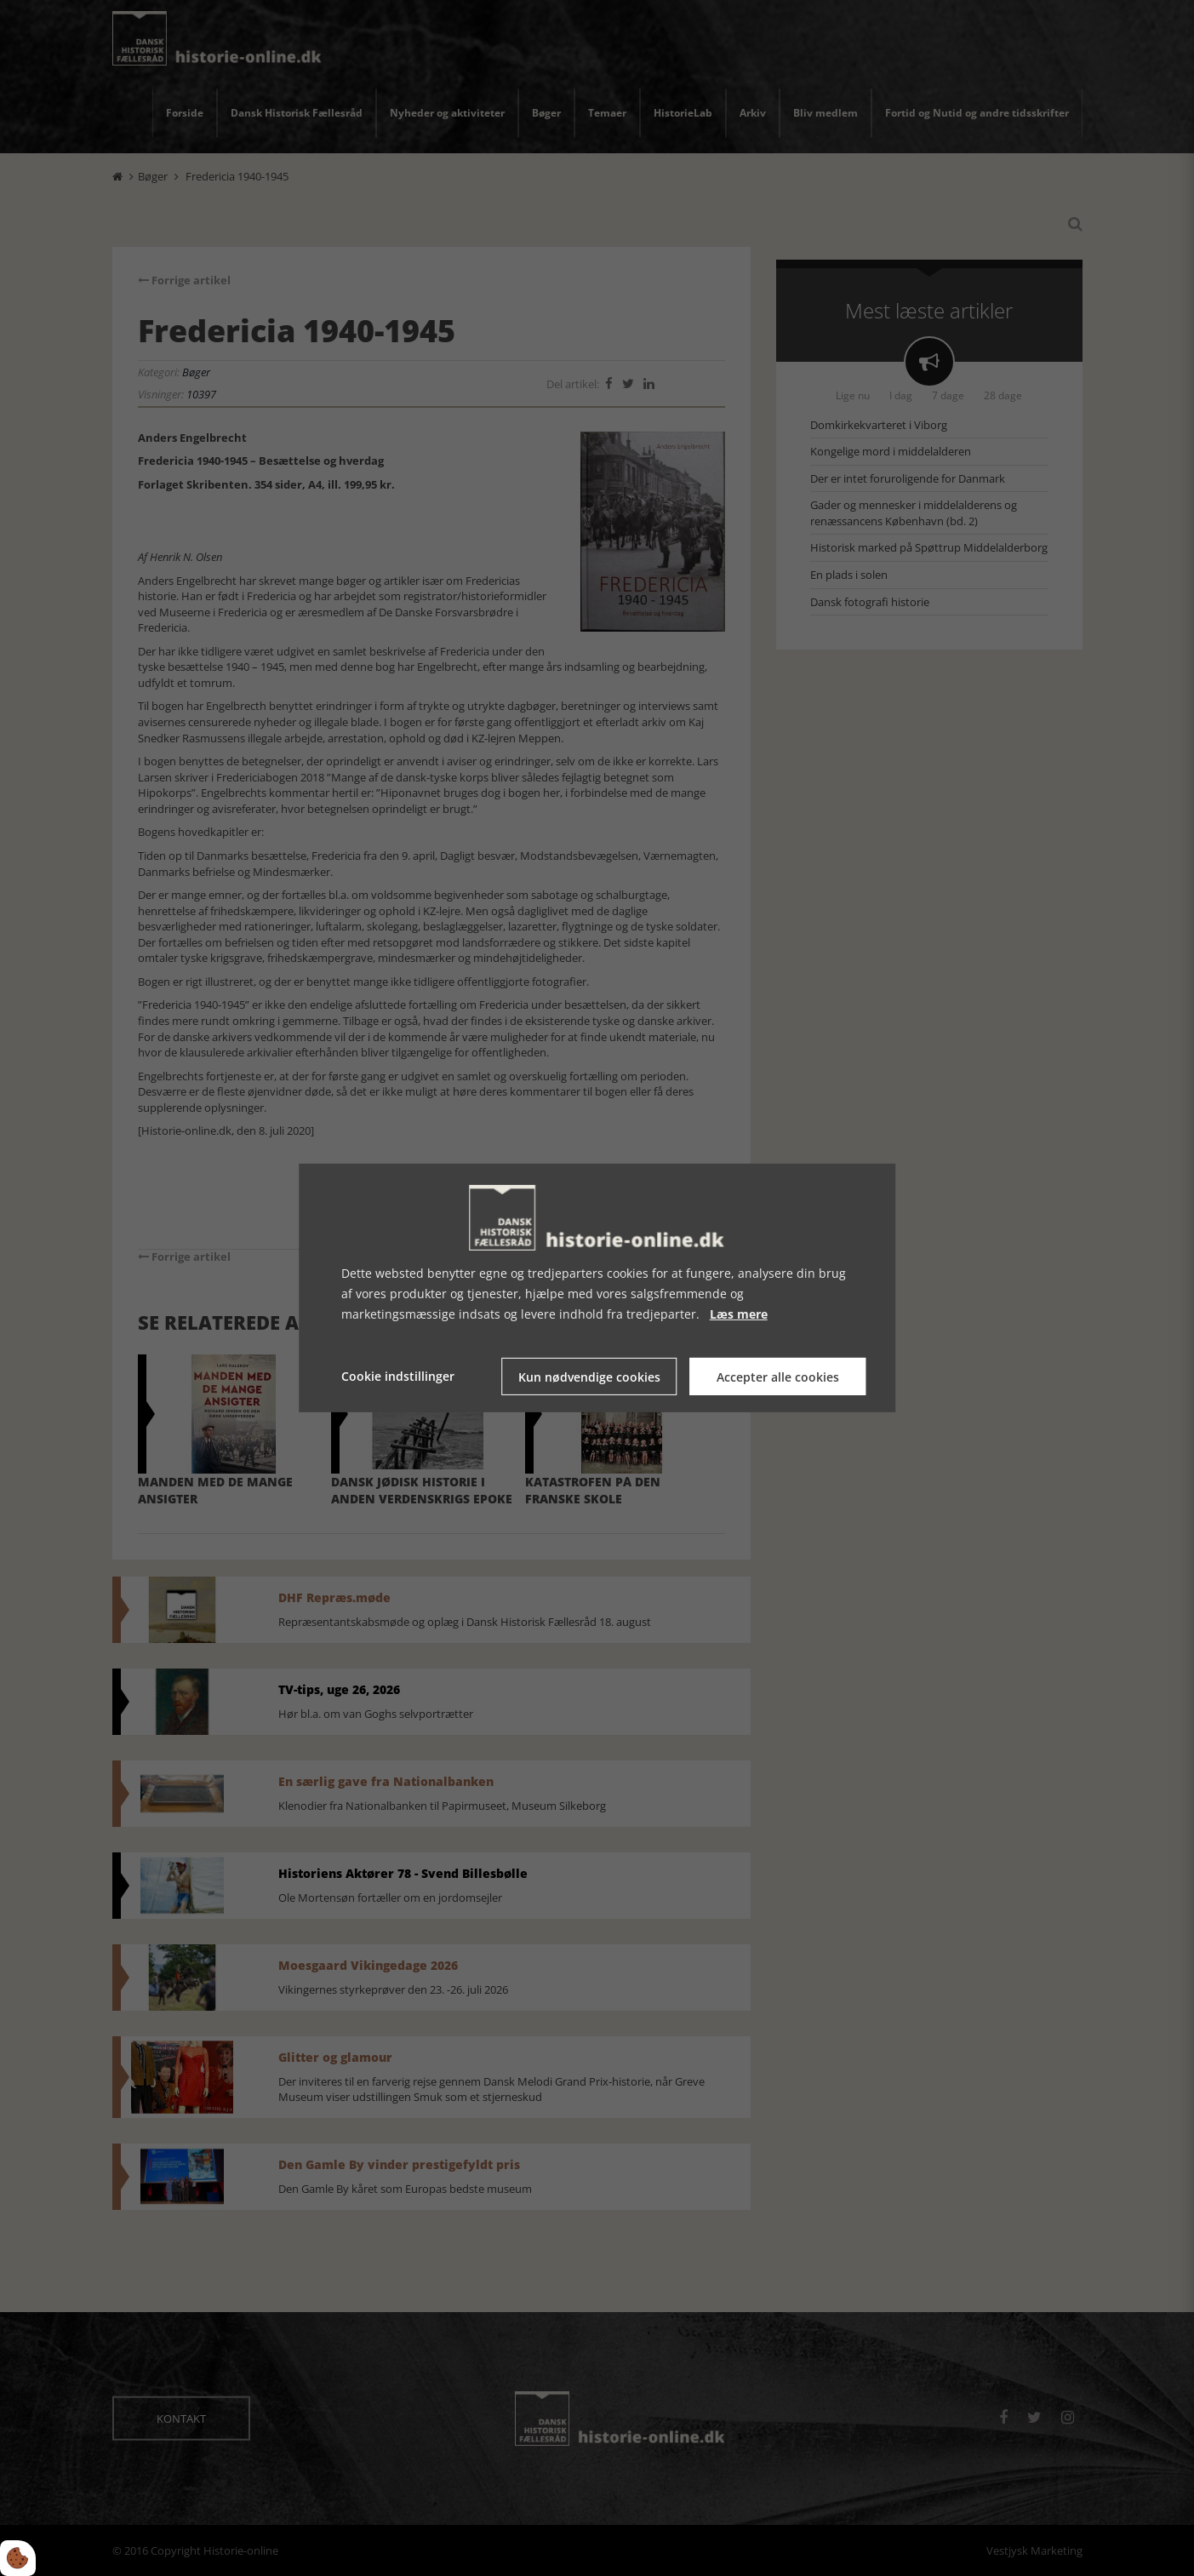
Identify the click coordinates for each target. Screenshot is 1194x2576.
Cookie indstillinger (397, 1376)
